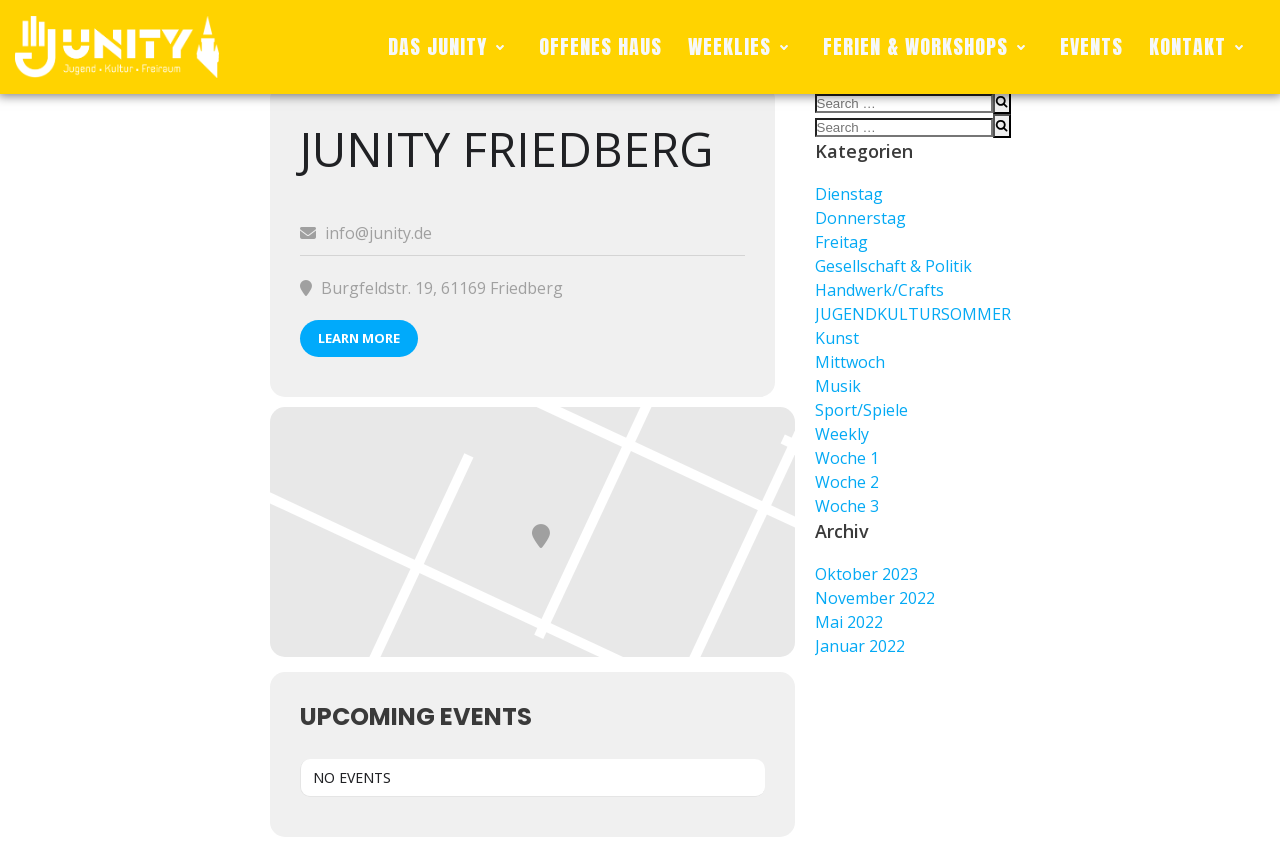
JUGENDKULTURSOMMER (913, 314)
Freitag (841, 242)
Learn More (359, 338)
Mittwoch (850, 362)
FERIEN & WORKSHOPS (928, 46)
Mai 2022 (849, 622)
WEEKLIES (742, 46)
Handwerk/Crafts (879, 290)
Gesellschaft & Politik (893, 266)
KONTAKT (1200, 46)
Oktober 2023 (866, 574)
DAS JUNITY (450, 46)
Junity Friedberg (507, 148)
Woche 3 (847, 506)
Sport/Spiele (861, 410)
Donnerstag (860, 218)
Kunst (837, 338)
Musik (838, 386)
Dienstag (849, 194)
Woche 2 (847, 482)
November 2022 (875, 598)
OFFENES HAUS (600, 46)
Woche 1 (847, 458)
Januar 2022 (860, 646)
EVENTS (1091, 46)
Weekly (842, 434)
